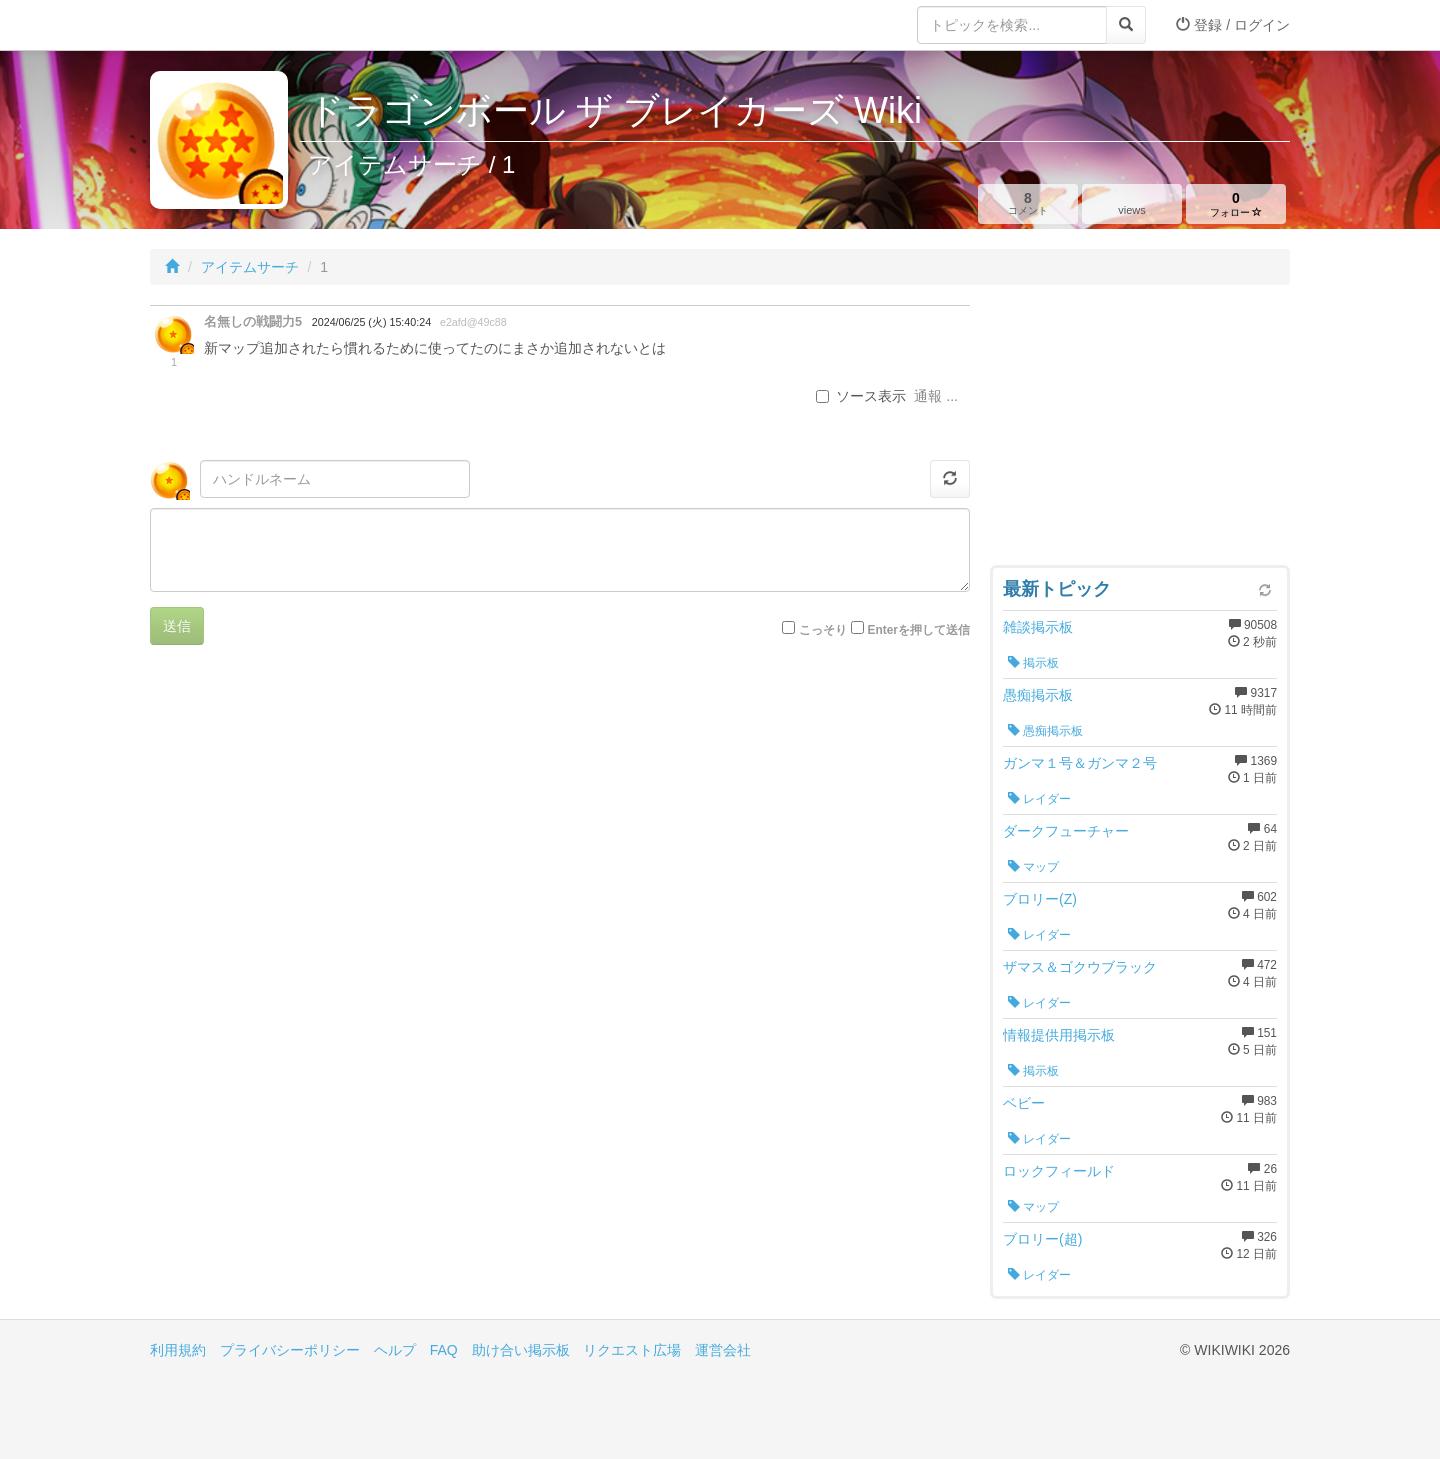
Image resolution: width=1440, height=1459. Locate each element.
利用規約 (178, 1350)
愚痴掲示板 (1038, 695)
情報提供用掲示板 (1059, 1035)
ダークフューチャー (1066, 831)
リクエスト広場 (632, 1350)
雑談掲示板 (1038, 627)
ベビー (1024, 1103)
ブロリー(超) (1042, 1239)
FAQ (444, 1350)
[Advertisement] (1140, 430)
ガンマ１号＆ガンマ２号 (1080, 763)
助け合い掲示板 (521, 1350)
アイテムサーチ (250, 267)
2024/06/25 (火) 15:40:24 (371, 322)
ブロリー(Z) (1040, 899)
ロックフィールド (1059, 1171)
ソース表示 (861, 396)
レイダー (1039, 799)
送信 (177, 626)
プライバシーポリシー (290, 1350)
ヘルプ (395, 1350)
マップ (1033, 867)
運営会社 (723, 1350)
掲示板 (1033, 663)
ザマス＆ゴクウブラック (1080, 967)
